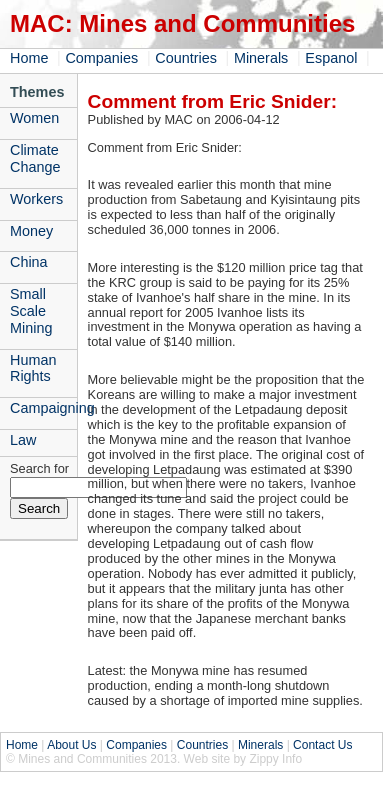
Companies (101, 58)
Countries (186, 58)
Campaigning (43, 408)
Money (31, 231)
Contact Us (322, 745)
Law (23, 440)
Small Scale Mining (31, 311)
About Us (71, 745)
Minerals (261, 58)
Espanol (331, 58)
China (29, 262)
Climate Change (35, 158)
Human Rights (33, 368)
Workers (36, 199)
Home (29, 58)
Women (34, 118)
